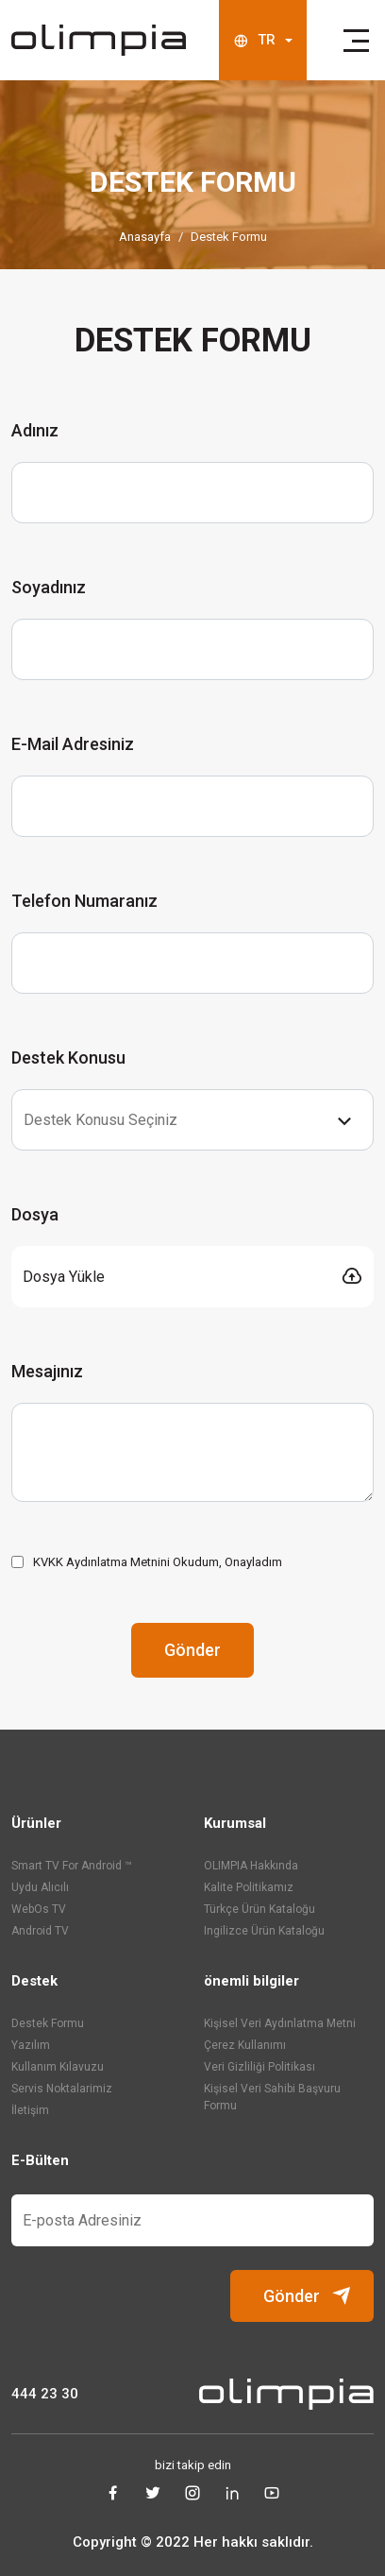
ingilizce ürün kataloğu (264, 1930)
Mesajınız (47, 1371)
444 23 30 (44, 2393)
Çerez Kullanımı (245, 2045)
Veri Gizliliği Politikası (259, 2066)
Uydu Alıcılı (40, 1887)
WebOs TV (38, 1909)
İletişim (30, 2110)
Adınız (35, 430)
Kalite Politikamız (248, 1887)
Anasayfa (145, 237)
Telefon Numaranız (84, 901)
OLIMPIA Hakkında (251, 1865)
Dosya (35, 1214)
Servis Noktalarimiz (61, 2088)
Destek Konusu (68, 1057)
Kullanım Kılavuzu (57, 2066)
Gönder (192, 1650)
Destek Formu (229, 237)
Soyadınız (48, 587)
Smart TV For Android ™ (71, 1865)
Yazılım (30, 2045)
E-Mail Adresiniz (72, 744)
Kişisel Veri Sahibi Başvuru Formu (272, 2097)
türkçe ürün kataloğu (259, 1909)
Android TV (40, 1930)
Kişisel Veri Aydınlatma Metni (280, 2023)
